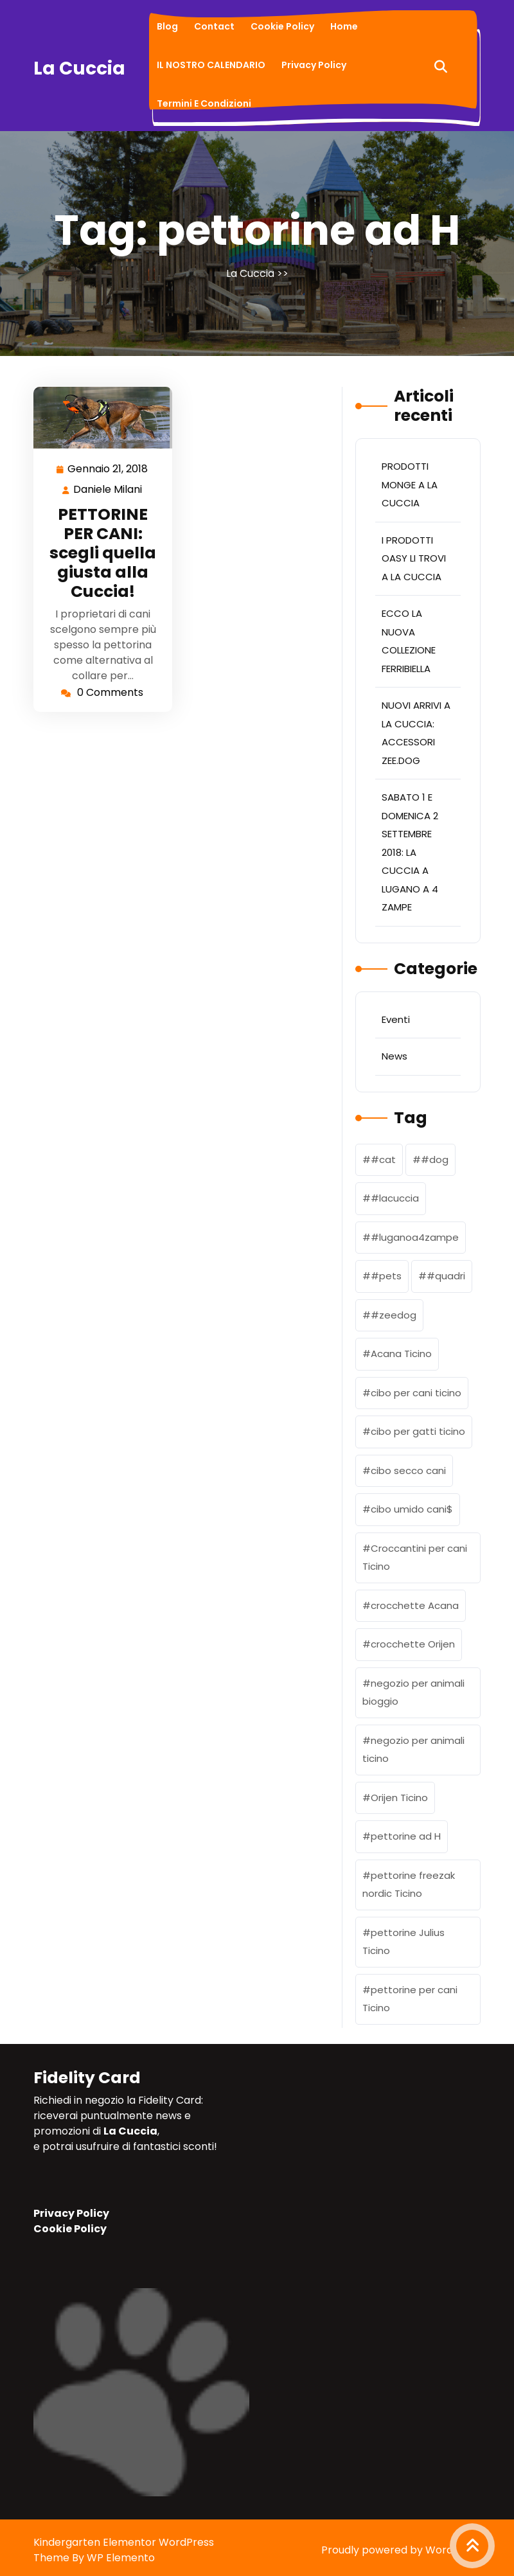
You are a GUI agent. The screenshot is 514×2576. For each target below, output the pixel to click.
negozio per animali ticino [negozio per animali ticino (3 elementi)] (413, 1750)
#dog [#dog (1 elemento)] (434, 1159)
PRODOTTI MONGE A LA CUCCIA (410, 484)
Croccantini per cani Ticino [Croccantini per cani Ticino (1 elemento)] (414, 1557)
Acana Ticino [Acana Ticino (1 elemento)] (401, 1353)
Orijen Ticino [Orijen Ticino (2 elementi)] (399, 1797)
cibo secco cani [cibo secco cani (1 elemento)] (408, 1470)
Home (344, 26)
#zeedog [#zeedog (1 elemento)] (393, 1315)
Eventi (396, 1019)
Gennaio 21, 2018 (108, 469)
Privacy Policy (313, 64)
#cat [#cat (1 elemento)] (383, 1159)
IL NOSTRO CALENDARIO (211, 64)
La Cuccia (79, 68)
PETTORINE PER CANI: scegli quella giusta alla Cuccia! (102, 553)
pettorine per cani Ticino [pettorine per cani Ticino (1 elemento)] (409, 1999)
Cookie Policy (282, 26)
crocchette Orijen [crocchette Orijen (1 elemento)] (413, 1644)
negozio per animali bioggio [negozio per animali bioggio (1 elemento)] (413, 1692)
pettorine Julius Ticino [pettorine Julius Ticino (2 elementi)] (403, 1942)
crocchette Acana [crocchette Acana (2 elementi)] (415, 1605)
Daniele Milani (108, 490)
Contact (214, 26)
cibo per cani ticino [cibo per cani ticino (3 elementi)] (416, 1392)
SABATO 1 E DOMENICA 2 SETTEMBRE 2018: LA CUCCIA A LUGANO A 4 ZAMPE (410, 852)
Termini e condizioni (204, 103)
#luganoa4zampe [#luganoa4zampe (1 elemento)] (415, 1237)
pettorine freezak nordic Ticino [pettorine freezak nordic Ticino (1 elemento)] (408, 1885)
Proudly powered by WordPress (401, 2550)
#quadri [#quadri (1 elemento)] (446, 1276)
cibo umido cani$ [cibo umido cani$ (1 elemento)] (412, 1509)
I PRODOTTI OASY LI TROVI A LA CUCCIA (414, 558)
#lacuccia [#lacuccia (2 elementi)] (395, 1198)
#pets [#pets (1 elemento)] (386, 1276)
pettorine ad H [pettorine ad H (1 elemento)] (406, 1836)
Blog (167, 26)
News (394, 1056)
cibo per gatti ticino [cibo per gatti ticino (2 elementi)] (418, 1431)
